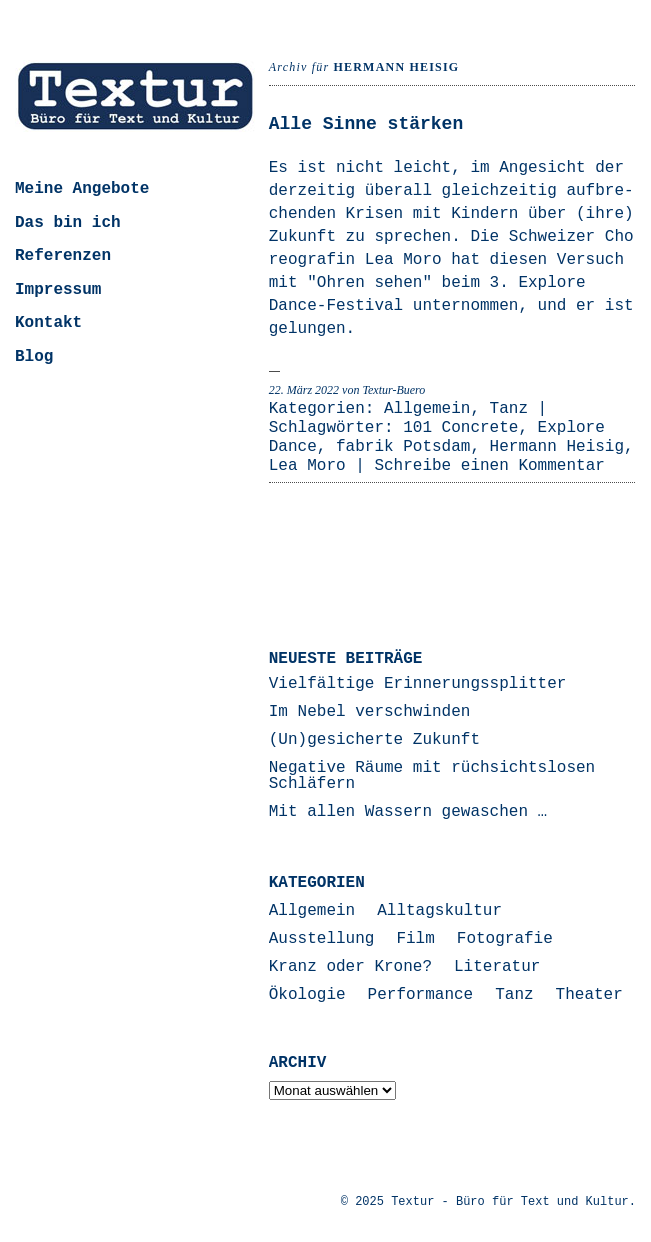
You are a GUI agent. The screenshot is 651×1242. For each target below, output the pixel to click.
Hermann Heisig (557, 447)
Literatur (497, 967)
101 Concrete (460, 428)
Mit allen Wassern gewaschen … (408, 812)
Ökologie (307, 995)
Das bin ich (68, 223)
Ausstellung (322, 939)
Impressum (58, 290)
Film (415, 939)
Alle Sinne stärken (366, 124)
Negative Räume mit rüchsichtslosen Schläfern (432, 776)
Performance (421, 995)
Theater (589, 995)
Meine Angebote (82, 189)
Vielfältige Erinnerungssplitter (418, 684)
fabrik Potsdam (403, 447)
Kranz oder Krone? (350, 967)
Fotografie (505, 939)
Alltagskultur (439, 911)
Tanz (509, 409)
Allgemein (427, 409)
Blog (34, 357)
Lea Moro (307, 466)
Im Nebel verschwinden (370, 712)
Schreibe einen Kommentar (489, 466)
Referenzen (63, 256)
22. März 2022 (304, 390)
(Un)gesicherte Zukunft (374, 740)
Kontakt (48, 323)
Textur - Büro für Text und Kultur (510, 1202)
